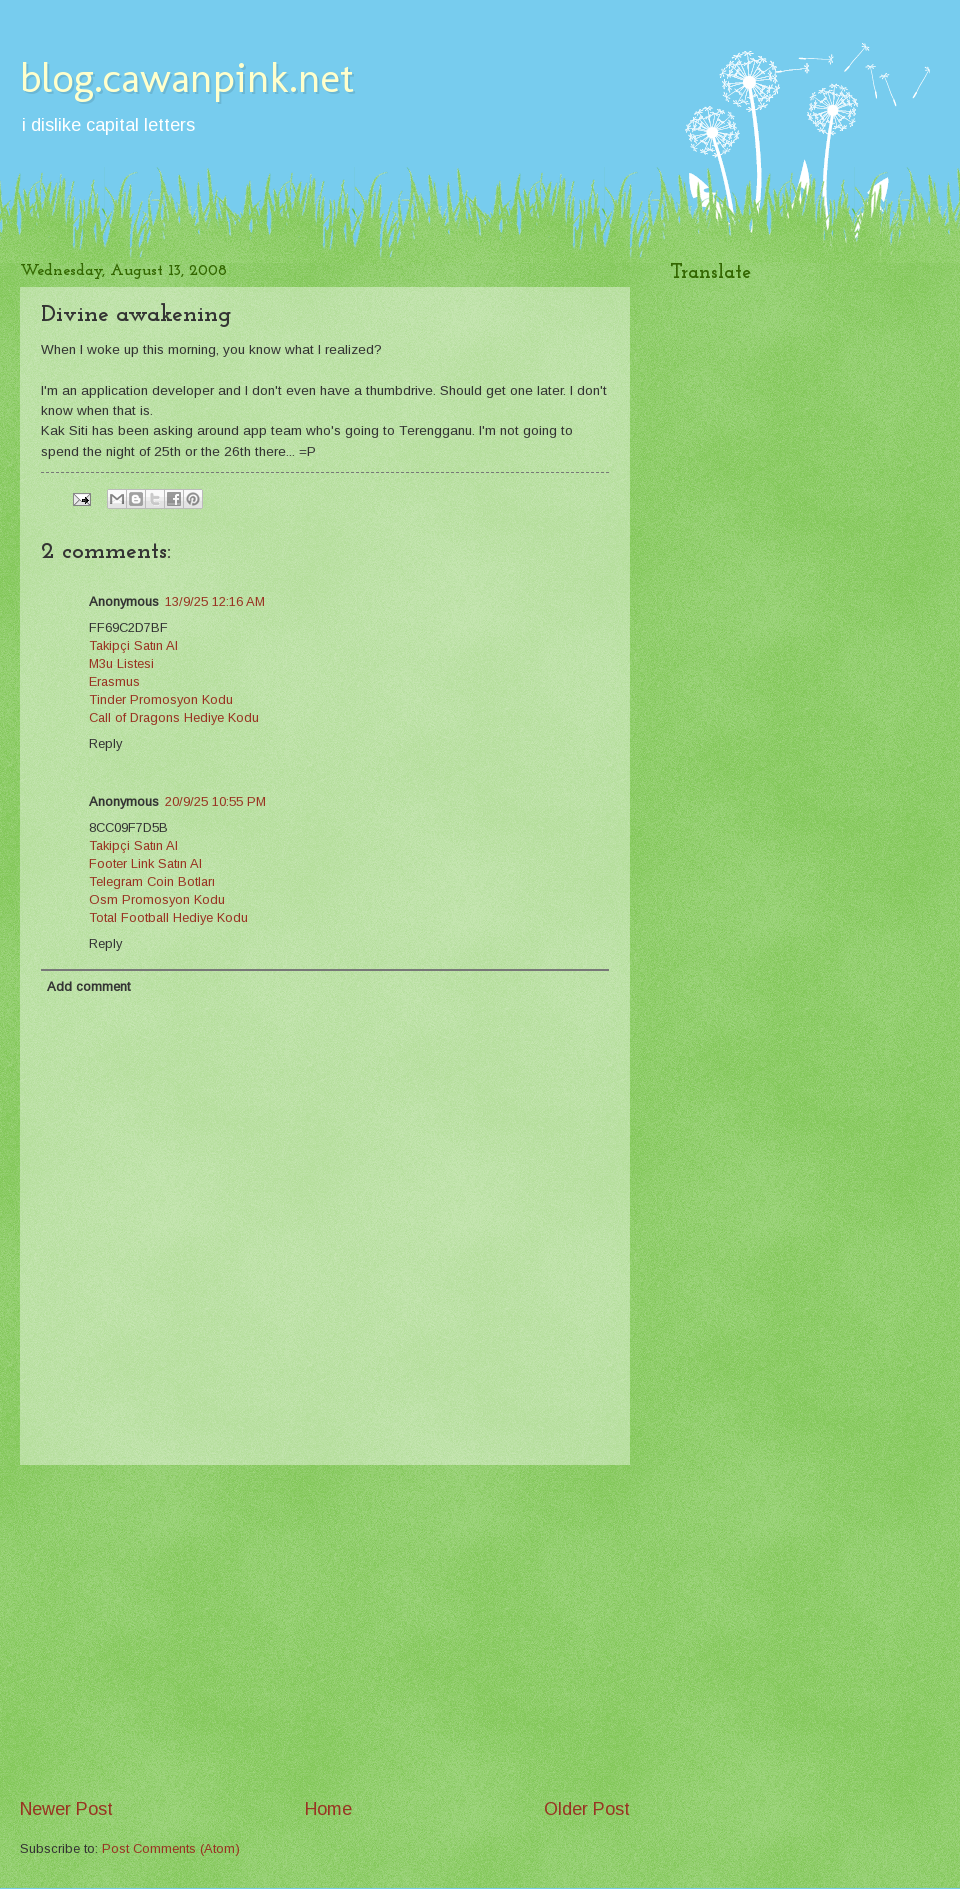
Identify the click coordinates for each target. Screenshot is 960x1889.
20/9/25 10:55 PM (215, 801)
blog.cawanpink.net (187, 77)
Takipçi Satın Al (133, 645)
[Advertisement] (325, 1631)
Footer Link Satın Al (145, 863)
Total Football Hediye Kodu (168, 917)
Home (328, 1809)
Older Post (587, 1809)
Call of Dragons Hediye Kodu (174, 717)
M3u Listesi (121, 663)
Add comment (88, 986)
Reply (105, 743)
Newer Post (66, 1809)
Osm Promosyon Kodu (157, 899)
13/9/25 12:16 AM (215, 601)
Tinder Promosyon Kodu (161, 699)
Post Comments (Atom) (171, 1848)
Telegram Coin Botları (152, 881)
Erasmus (114, 681)
